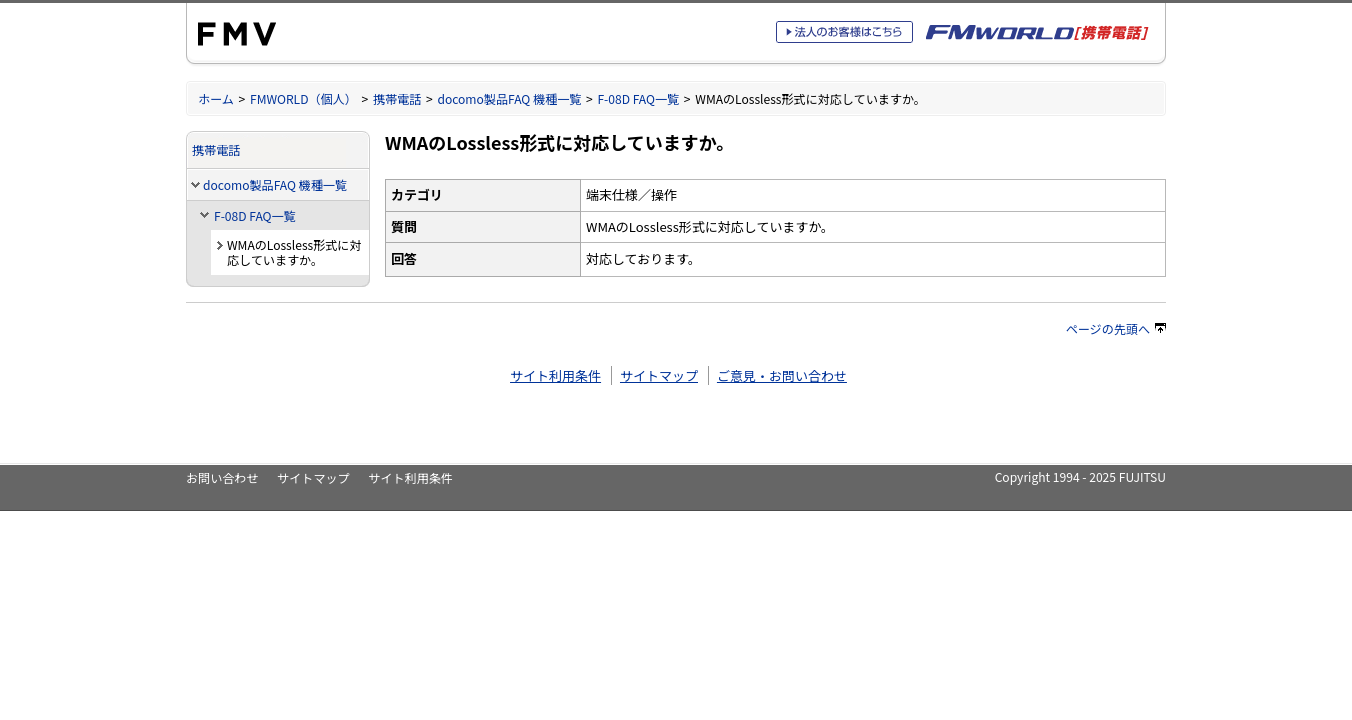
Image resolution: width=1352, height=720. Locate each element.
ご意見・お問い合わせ (782, 375)
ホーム (216, 98)
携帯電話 (397, 98)
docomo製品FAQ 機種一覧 (509, 98)
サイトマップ (659, 375)
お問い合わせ (222, 477)
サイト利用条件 (555, 375)
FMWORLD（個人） (303, 98)
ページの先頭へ (1116, 328)
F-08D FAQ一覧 (638, 98)
